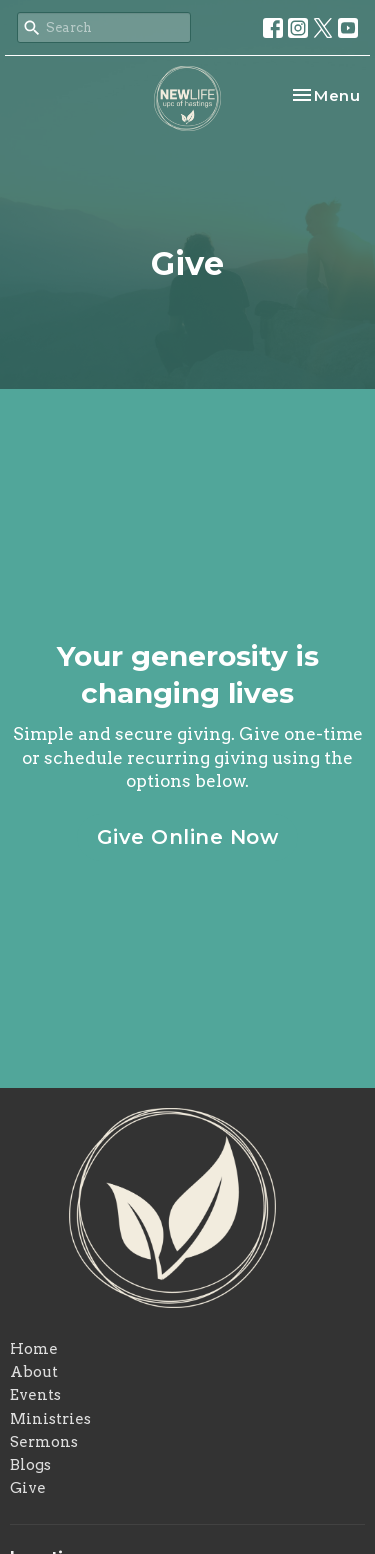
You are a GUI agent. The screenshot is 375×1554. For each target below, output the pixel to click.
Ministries (50, 1419)
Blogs (30, 1465)
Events (35, 1395)
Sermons (44, 1442)
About (34, 1372)
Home (34, 1349)
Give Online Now (188, 837)
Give (28, 1488)
